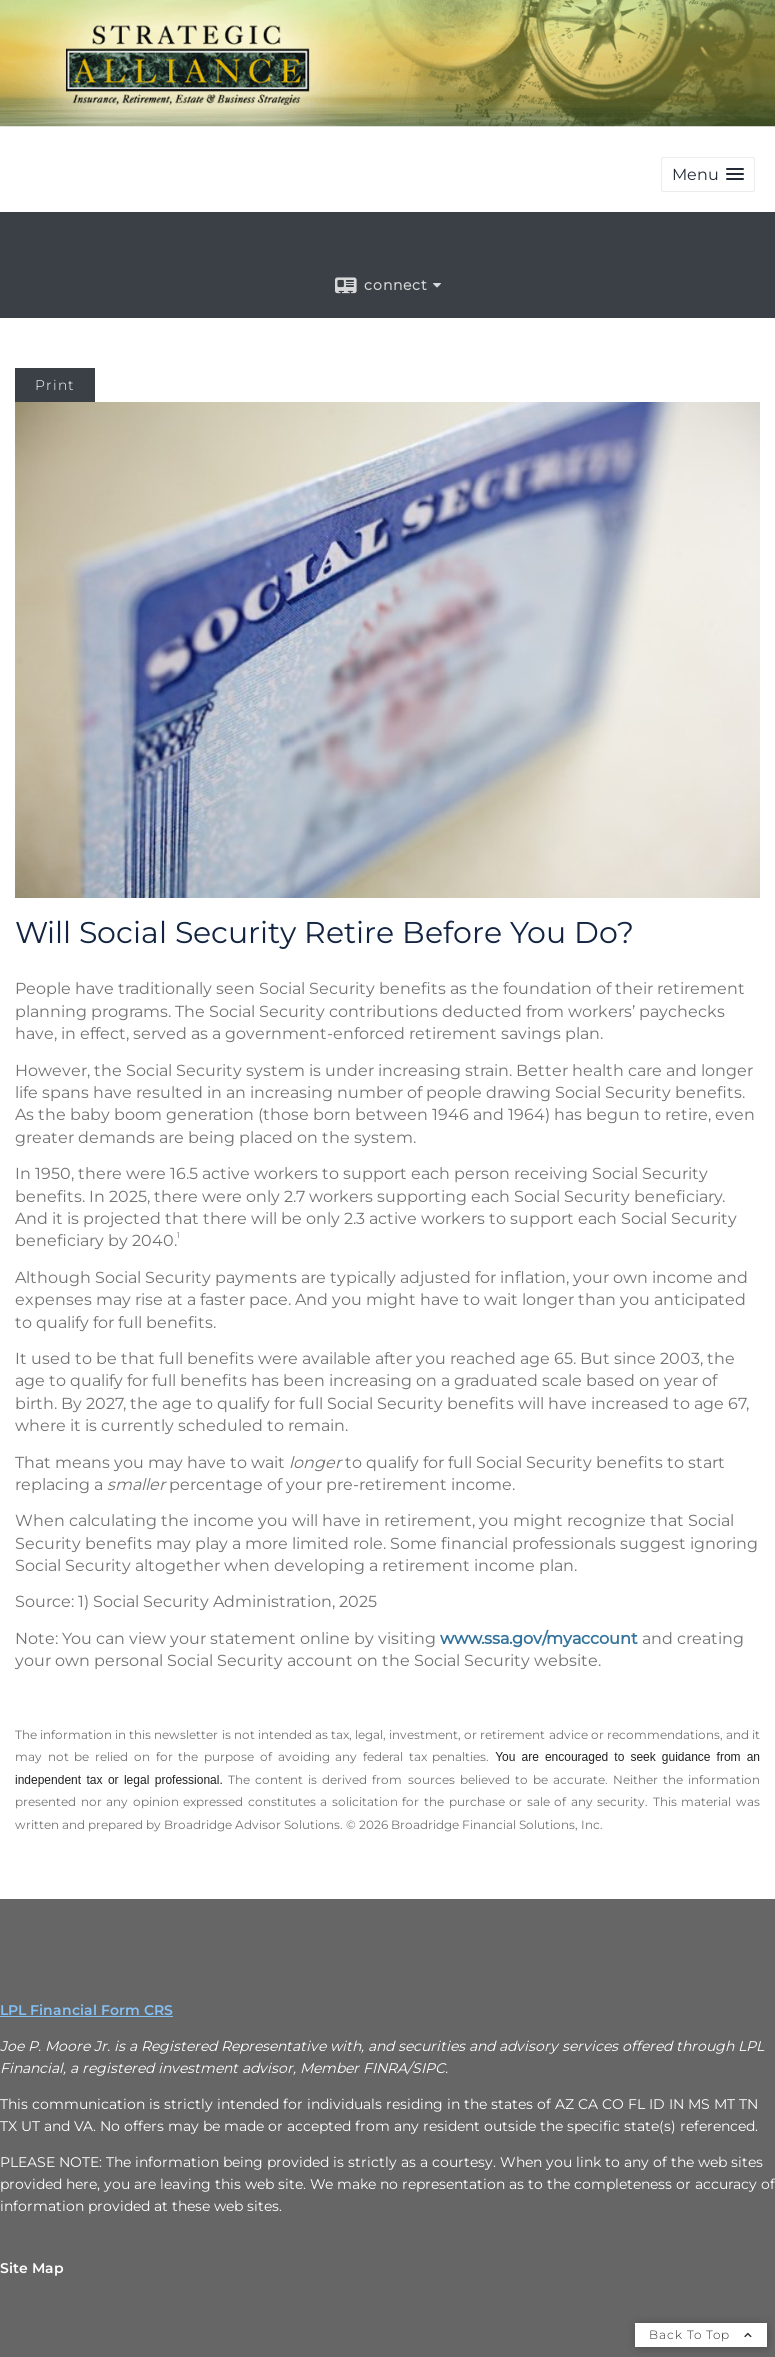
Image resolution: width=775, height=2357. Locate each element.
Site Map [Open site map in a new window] (32, 2268)
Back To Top (701, 2334)
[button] (708, 174)
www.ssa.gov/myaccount (539, 1638)
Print (55, 385)
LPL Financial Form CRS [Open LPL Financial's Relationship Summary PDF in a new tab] (86, 2010)
